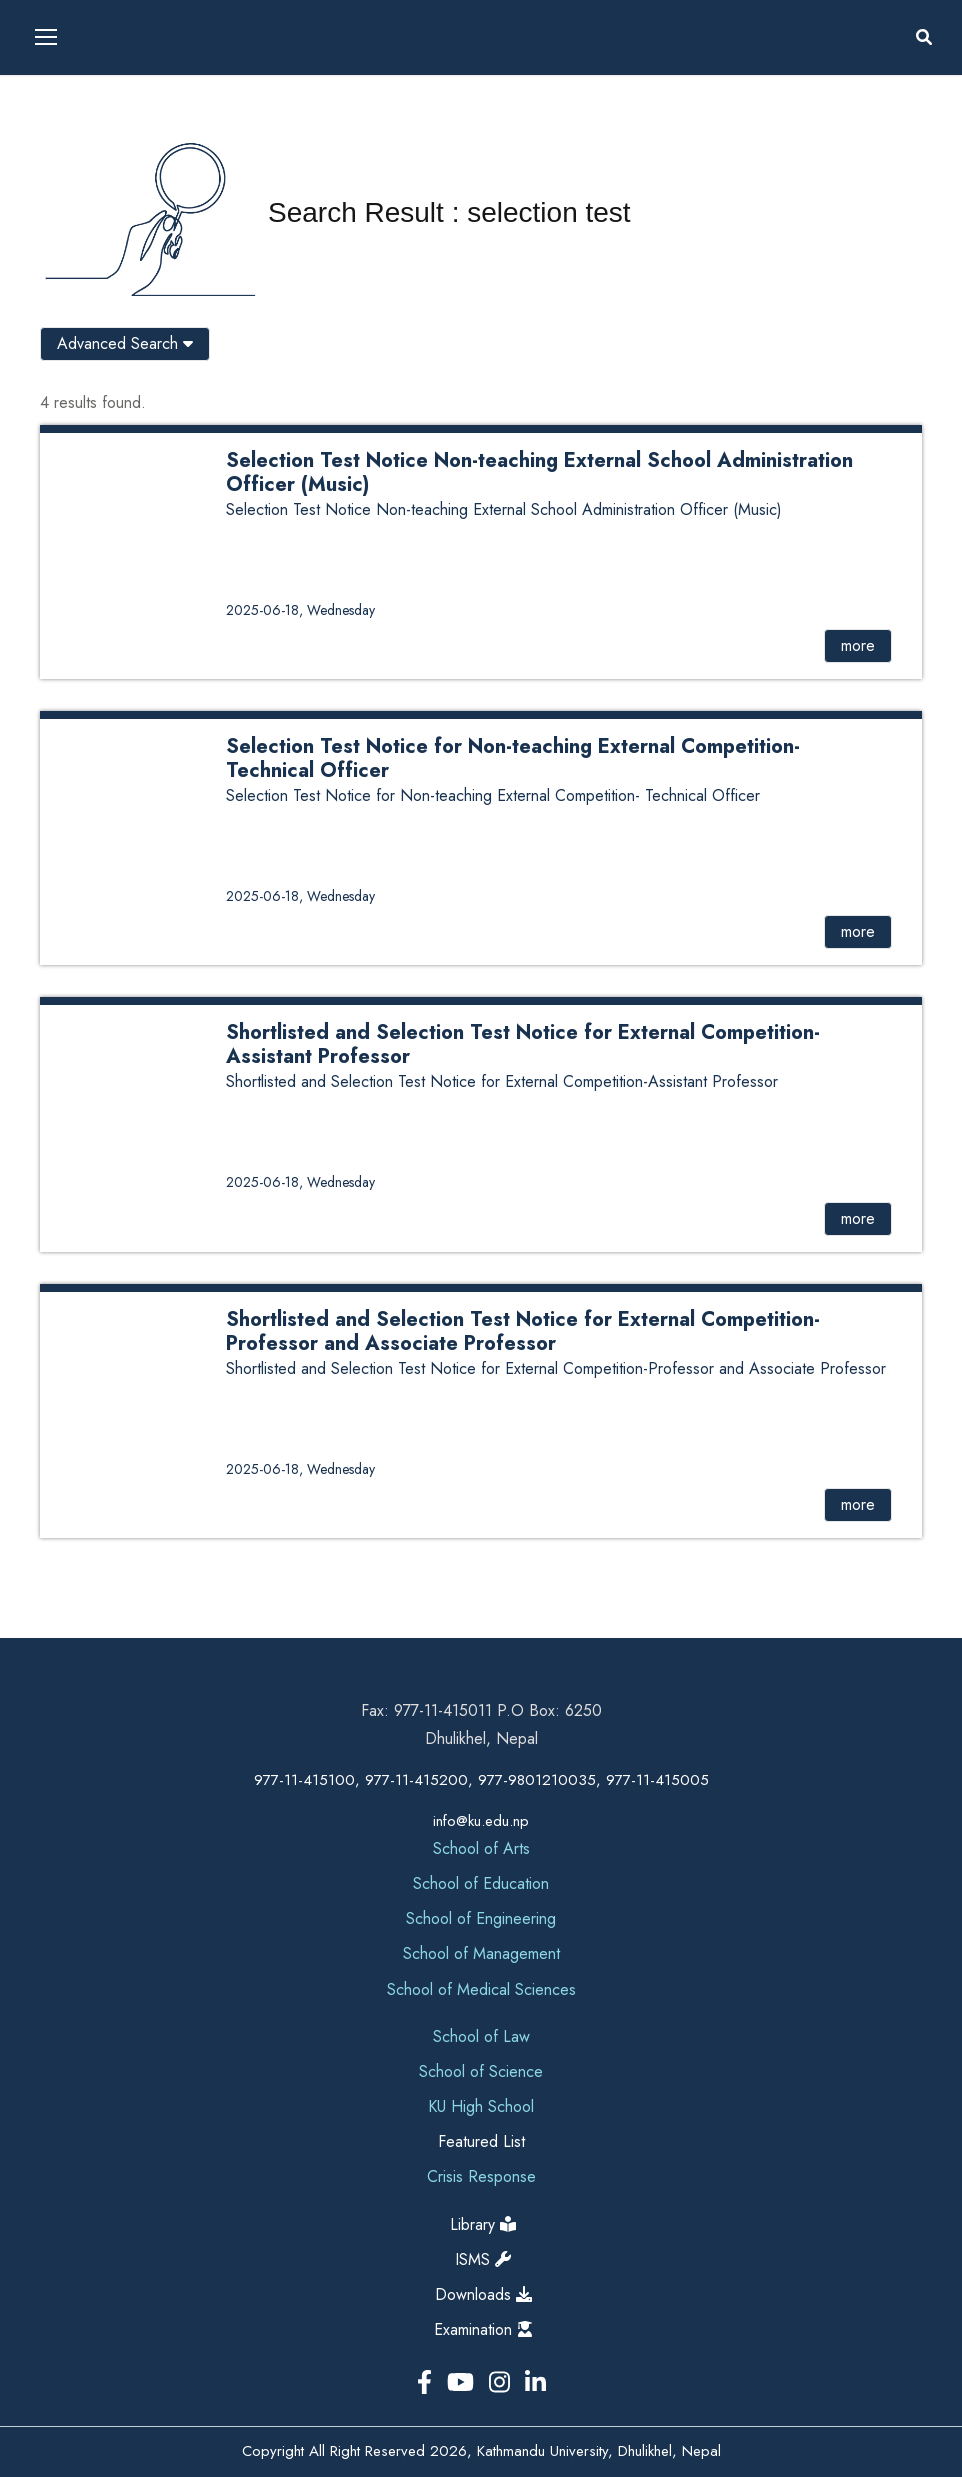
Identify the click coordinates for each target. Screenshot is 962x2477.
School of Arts (481, 1848)
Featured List (481, 2141)
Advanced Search (125, 343)
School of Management (481, 1953)
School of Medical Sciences (481, 1989)
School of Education (481, 1883)
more (858, 645)
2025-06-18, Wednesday (300, 610)
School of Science (481, 2071)
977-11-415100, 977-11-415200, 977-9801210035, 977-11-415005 (481, 1780)
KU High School (481, 2106)
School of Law (481, 2036)
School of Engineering (481, 1918)
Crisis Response (481, 2176)
